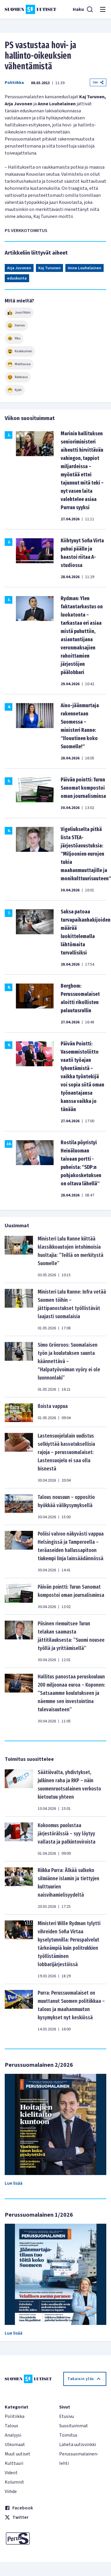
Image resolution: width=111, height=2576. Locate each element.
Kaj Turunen (49, 268)
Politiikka (14, 83)
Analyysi (13, 2435)
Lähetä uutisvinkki (77, 2444)
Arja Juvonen (19, 268)
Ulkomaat (15, 2444)
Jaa (98, 82)
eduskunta (17, 278)
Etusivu (66, 2416)
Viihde (11, 2491)
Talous (11, 2426)
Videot (11, 2473)
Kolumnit (14, 2482)
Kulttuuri (14, 2463)
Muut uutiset (17, 2454)
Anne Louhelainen (84, 268)
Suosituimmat (73, 2426)
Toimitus (68, 2435)
